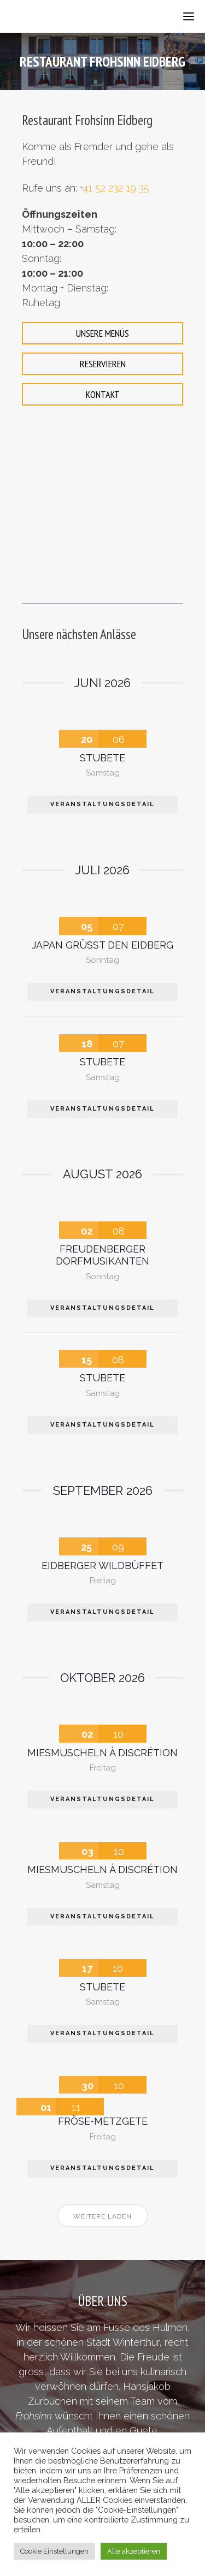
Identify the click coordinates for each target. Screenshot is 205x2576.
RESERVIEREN (103, 363)
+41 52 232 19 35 (114, 188)
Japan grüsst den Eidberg (102, 945)
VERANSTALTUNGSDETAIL (102, 804)
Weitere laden (102, 2216)
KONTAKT (103, 394)
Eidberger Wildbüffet (102, 1565)
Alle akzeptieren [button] (133, 2551)
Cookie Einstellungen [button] (54, 2551)
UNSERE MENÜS (102, 333)
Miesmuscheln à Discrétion (102, 1752)
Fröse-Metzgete (103, 2121)
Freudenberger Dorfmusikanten (102, 1255)
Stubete (102, 758)
